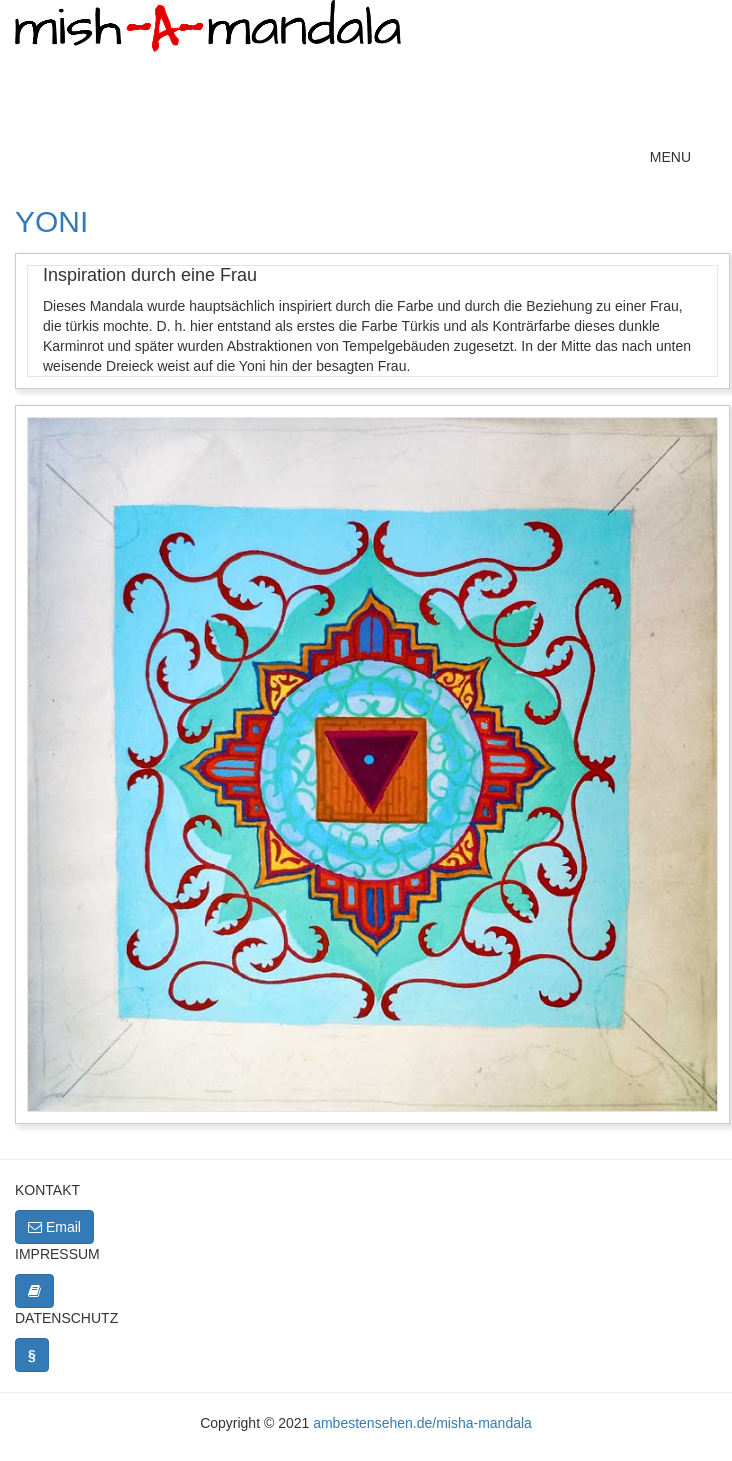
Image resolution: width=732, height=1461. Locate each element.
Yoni (51, 221)
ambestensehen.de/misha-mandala (422, 1423)
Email (54, 1227)
